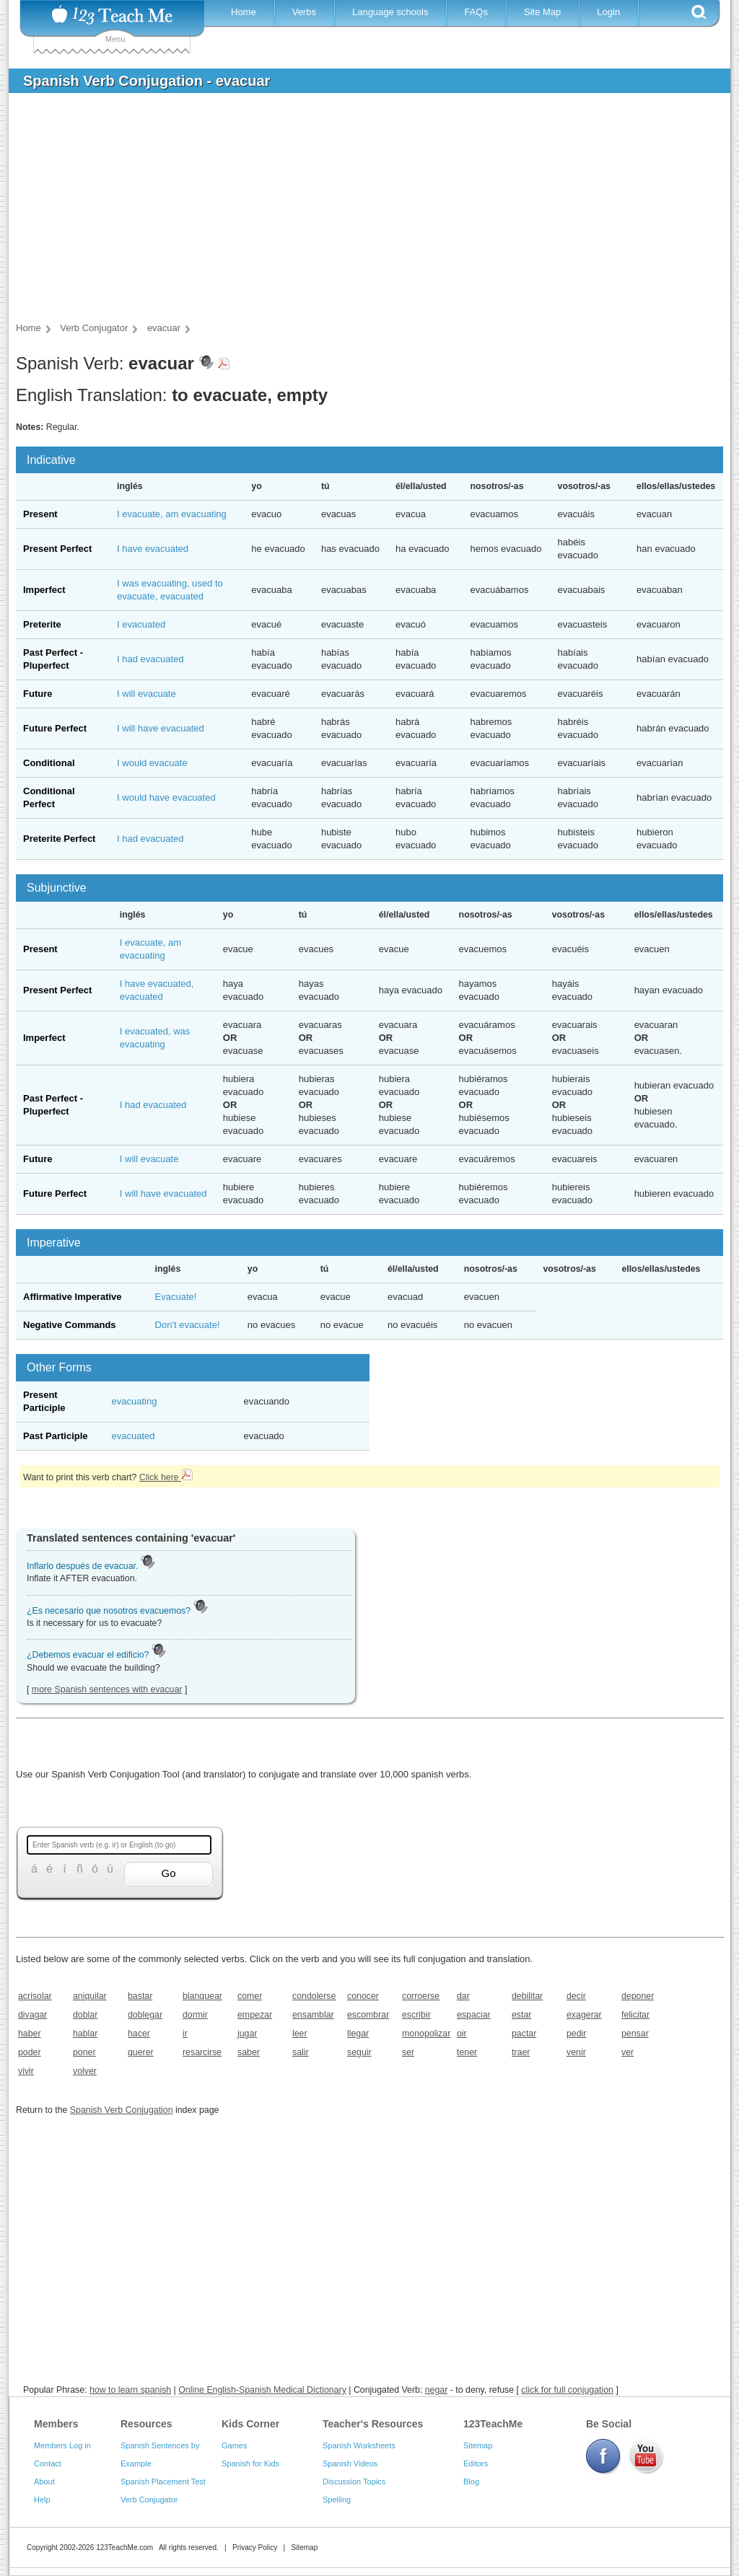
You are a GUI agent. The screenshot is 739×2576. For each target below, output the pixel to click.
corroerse (421, 1996)
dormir (195, 2015)
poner (84, 2052)
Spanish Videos (350, 2463)
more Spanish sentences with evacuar (107, 1689)
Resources (146, 2424)
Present (40, 514)
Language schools (390, 11)
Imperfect (44, 589)
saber (248, 2052)
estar (521, 2015)
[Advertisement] (359, 212)
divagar (33, 2015)
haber (29, 2033)
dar (463, 1996)
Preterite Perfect (59, 838)
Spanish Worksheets (359, 2445)
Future (37, 693)
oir (462, 2033)
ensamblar (313, 2015)
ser (408, 2052)
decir (576, 1996)
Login (608, 11)
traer (521, 2052)
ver (627, 2052)
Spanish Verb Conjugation (121, 2110)
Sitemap (477, 2445)
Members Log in (62, 2445)
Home (243, 11)
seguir (359, 2052)
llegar (358, 2033)
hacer (139, 2033)
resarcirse (202, 2052)
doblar (85, 2015)
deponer (637, 1996)
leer (299, 2033)
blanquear (202, 1996)
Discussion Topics (354, 2481)
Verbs (304, 11)
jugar (247, 2033)
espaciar (474, 2015)
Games (234, 2445)
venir (576, 2052)
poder (29, 2052)
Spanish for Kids (250, 2463)
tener (467, 2052)
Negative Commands (69, 1324)
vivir (26, 2071)
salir (300, 2052)
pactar (524, 2033)
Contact (47, 2463)
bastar (140, 1996)
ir (185, 2033)
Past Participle (55, 1435)
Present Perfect (57, 548)
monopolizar (424, 2033)
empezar (254, 2015)
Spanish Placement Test (163, 2481)
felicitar (635, 2015)
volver (85, 2071)
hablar (85, 2033)
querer (141, 2052)
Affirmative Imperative (72, 1296)
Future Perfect (55, 728)
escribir (416, 2015)
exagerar (584, 2015)
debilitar (527, 1996)
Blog (471, 2481)
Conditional (49, 762)
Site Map (542, 11)
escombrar (368, 2015)
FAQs (476, 11)
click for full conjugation (567, 2390)
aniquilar (90, 1996)
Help (42, 2499)
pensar (635, 2033)
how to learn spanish (130, 2390)
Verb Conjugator (149, 2499)
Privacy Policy (254, 2547)
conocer (363, 1996)
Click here (166, 1477)
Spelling (337, 2499)
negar (436, 2390)
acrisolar (35, 1996)
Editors (475, 2463)
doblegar (145, 2015)
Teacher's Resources (373, 2424)
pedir (576, 2033)
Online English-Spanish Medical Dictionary (262, 2390)
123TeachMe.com (124, 2547)
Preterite (42, 624)
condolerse (314, 1996)
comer (249, 1996)
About (44, 2481)
